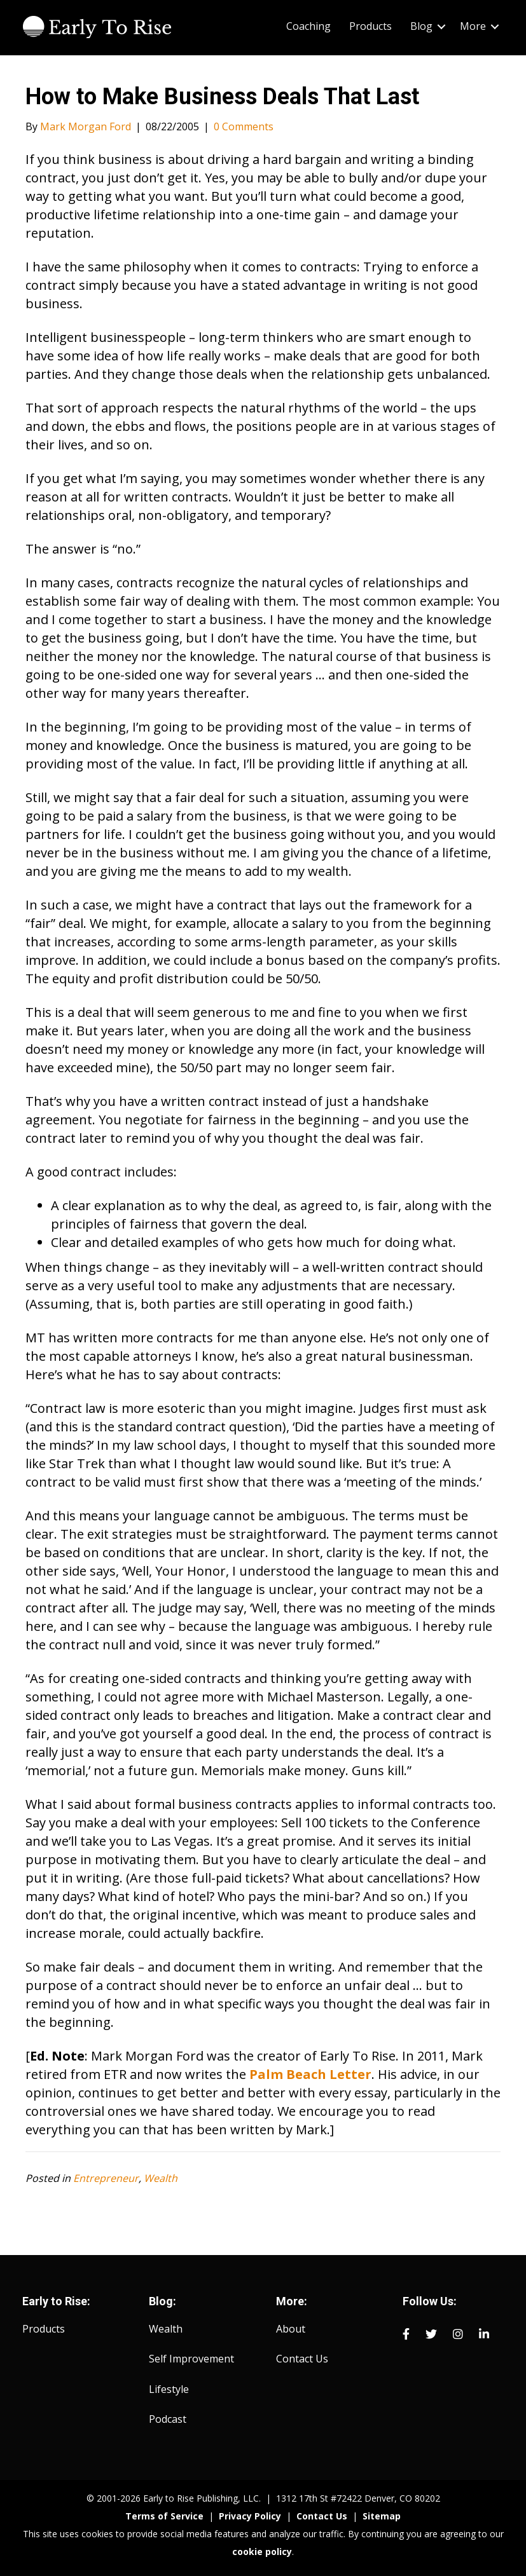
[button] (441, 26)
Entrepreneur (106, 2178)
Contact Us (302, 2359)
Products (370, 26)
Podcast (167, 2419)
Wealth (160, 2178)
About (290, 2329)
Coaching (308, 26)
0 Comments (243, 126)
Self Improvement (191, 2359)
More (473, 26)
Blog (421, 26)
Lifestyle (169, 2389)
